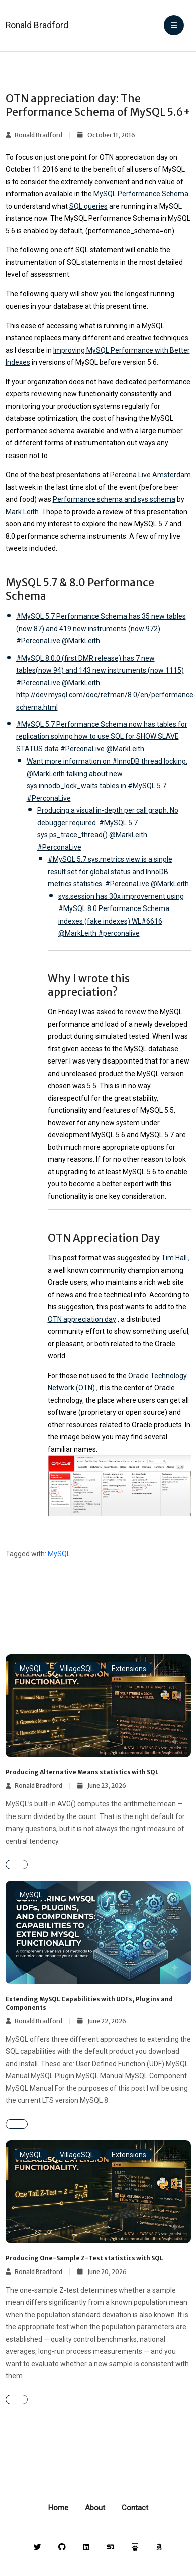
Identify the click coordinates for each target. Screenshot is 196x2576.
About (95, 2507)
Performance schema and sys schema (114, 499)
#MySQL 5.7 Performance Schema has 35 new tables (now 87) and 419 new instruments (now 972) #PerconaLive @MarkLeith (101, 628)
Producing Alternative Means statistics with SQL (82, 1772)
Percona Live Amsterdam (150, 475)
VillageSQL (77, 1668)
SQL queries (88, 206)
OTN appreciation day (82, 1319)
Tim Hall (174, 1258)
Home (58, 2507)
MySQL (59, 1554)
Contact (135, 2507)
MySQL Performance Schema (140, 194)
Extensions (129, 1668)
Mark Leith (22, 512)
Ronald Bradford (37, 25)
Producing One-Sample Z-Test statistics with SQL (84, 2258)
